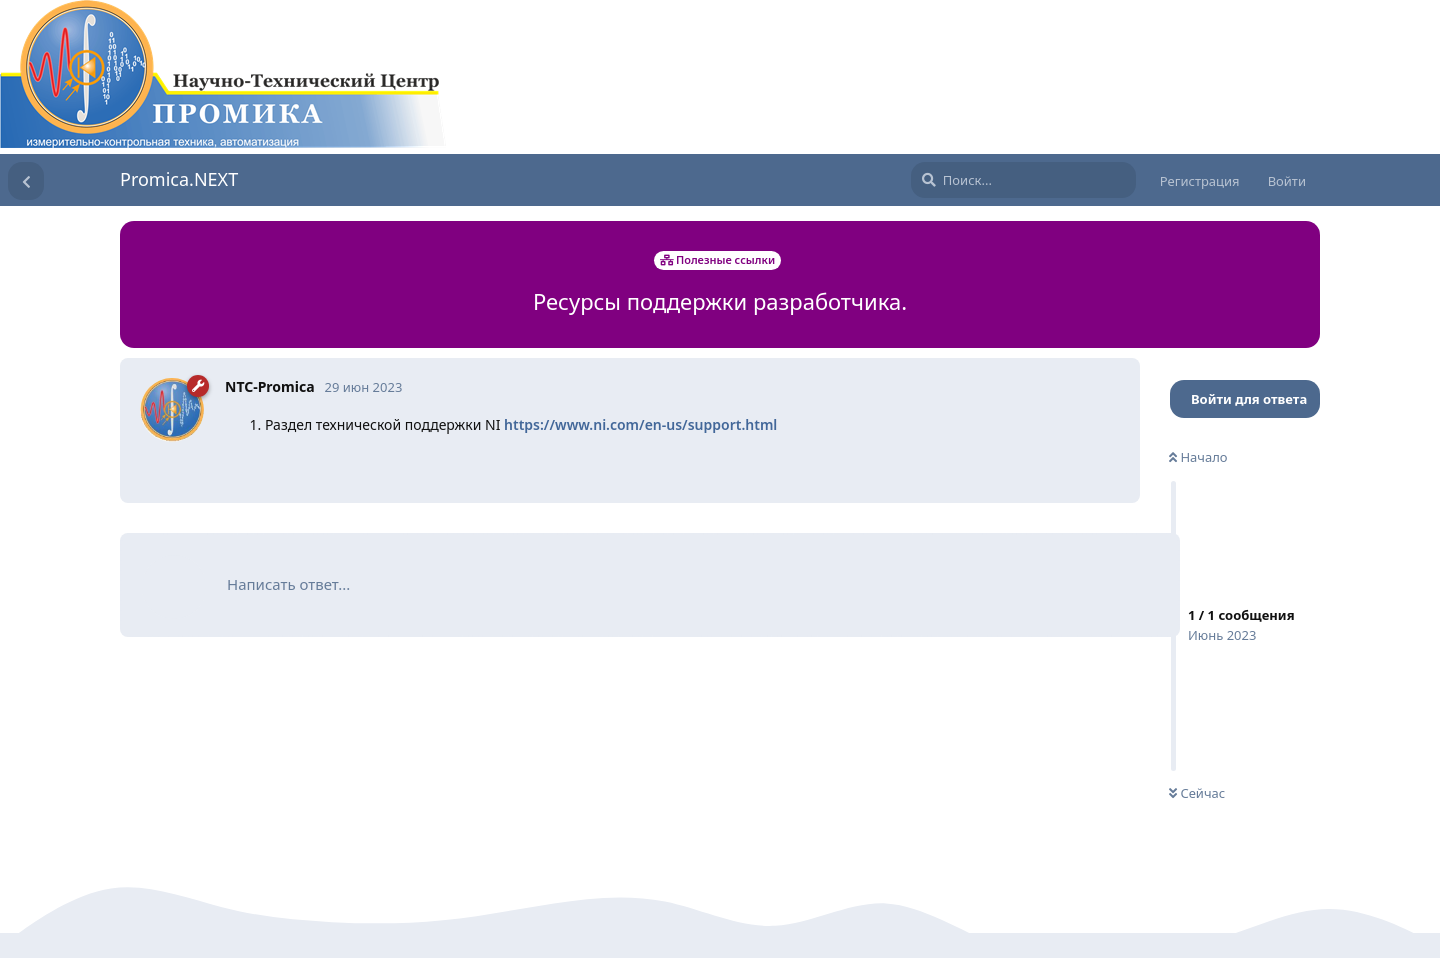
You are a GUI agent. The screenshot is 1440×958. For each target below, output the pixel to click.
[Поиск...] (1023, 180)
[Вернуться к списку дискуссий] (26, 181)
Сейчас (1197, 793)
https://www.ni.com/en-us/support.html (640, 424)
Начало (1198, 457)
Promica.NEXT (179, 179)
